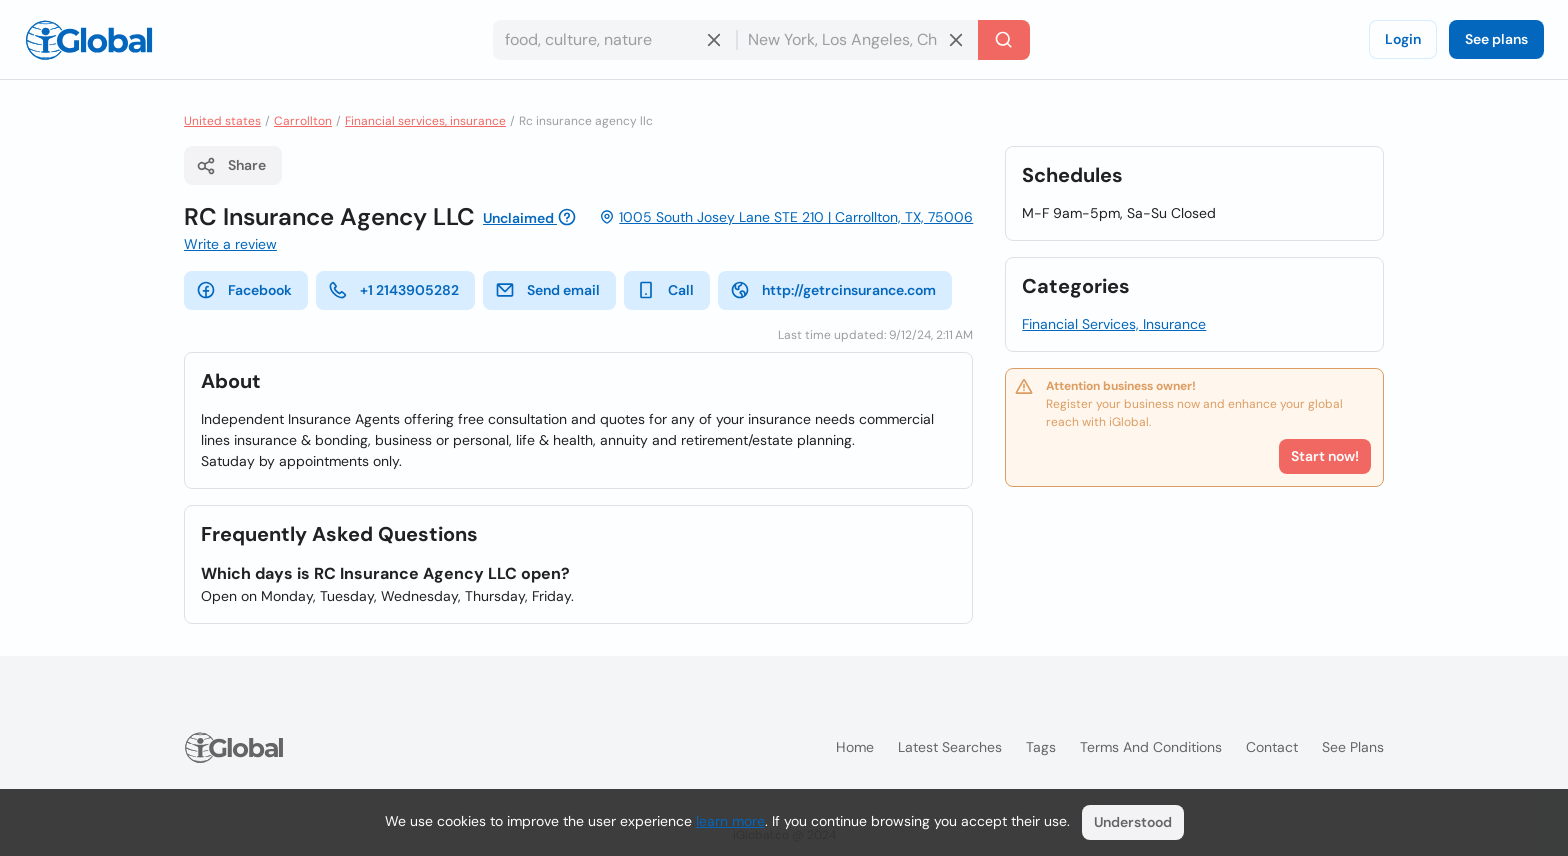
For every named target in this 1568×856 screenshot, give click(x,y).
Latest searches (950, 747)
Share (231, 166)
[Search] (1004, 40)
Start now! (1325, 456)
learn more (730, 821)
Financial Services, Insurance (1114, 324)
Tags (1041, 747)
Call (665, 290)
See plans (1496, 39)
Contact (1272, 747)
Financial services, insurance (425, 121)
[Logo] (89, 40)
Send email (547, 290)
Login (1403, 39)
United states (222, 121)
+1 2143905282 (393, 290)
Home (855, 747)
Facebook (244, 290)
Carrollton (303, 121)
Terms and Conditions (1151, 747)
